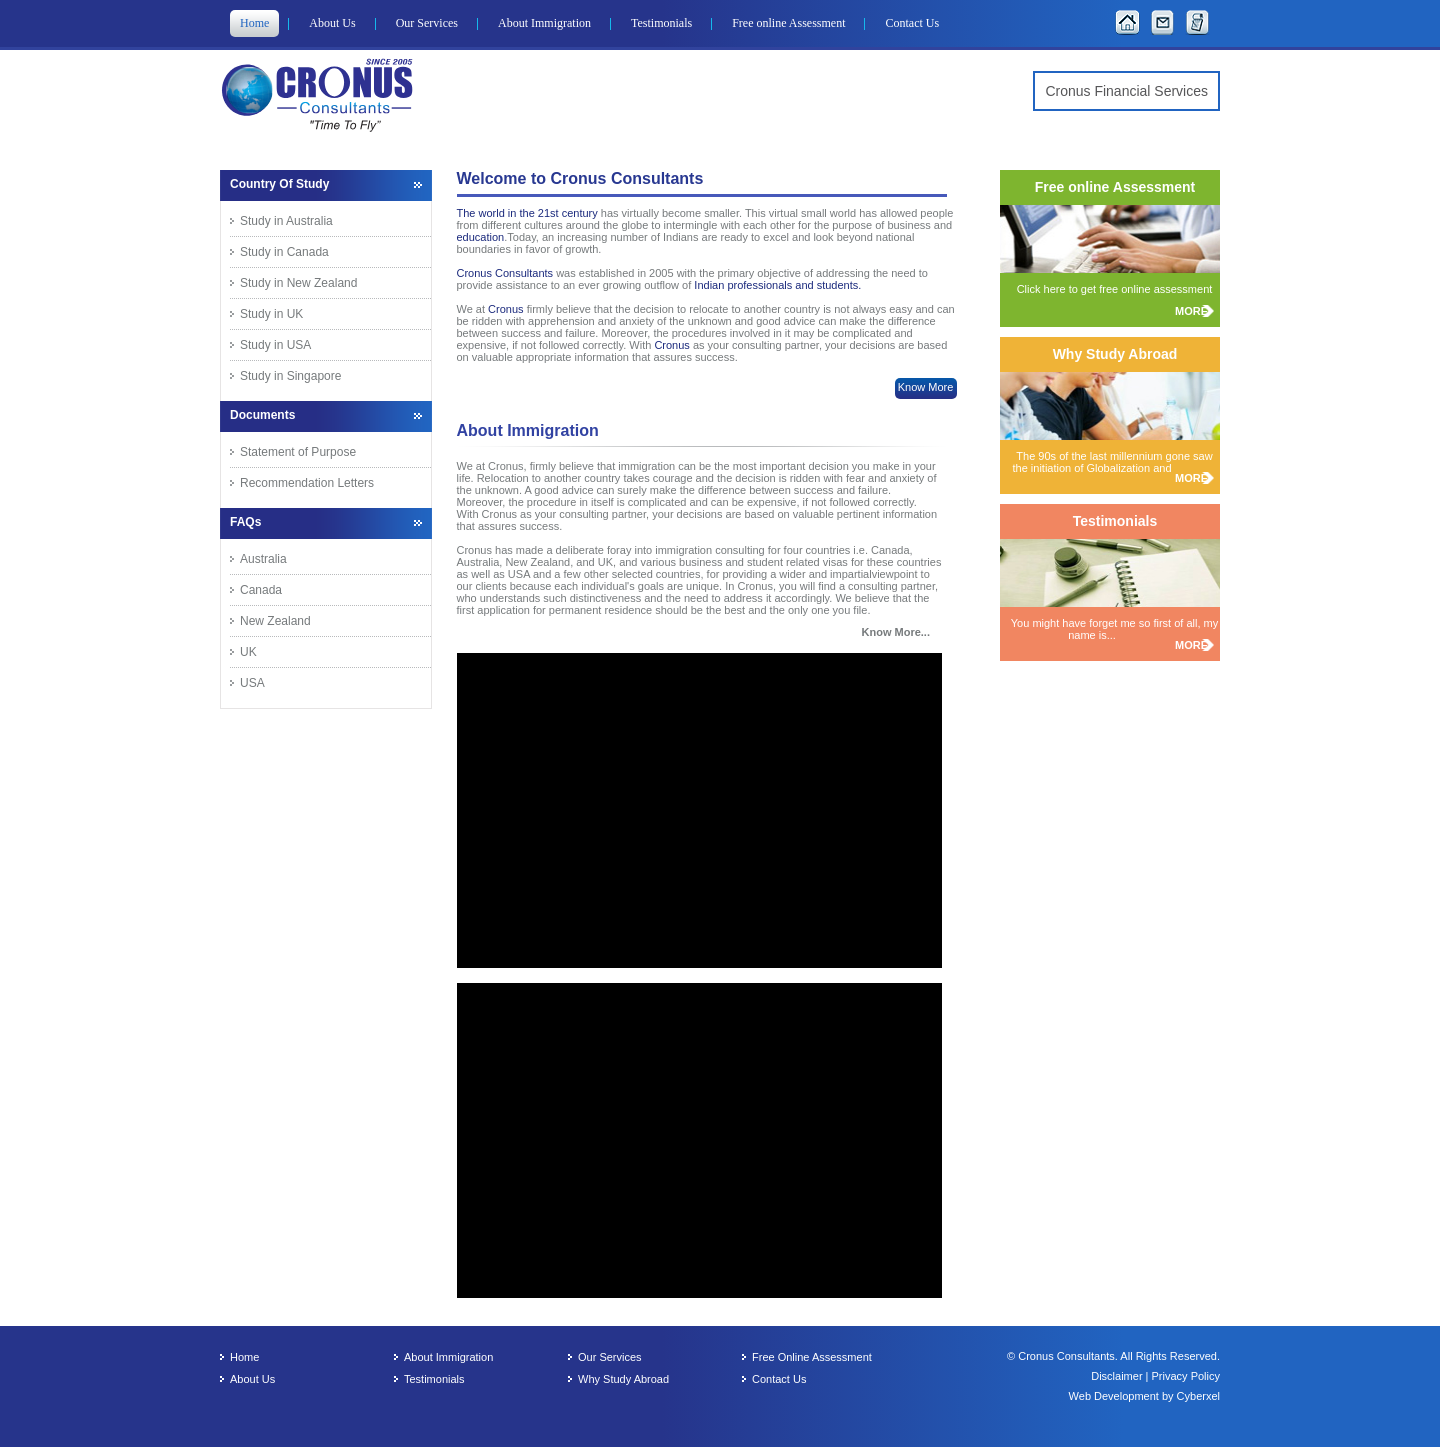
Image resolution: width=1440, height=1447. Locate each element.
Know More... (896, 632)
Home (254, 23)
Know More (926, 387)
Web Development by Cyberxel (1144, 1396)
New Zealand (275, 621)
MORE (1191, 311)
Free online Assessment (788, 23)
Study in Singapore (290, 376)
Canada (261, 590)
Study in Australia (286, 221)
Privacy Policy (1186, 1376)
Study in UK (271, 314)
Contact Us (912, 23)
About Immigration (544, 23)
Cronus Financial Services (1126, 91)
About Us (332, 23)
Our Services (427, 23)
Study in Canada (284, 252)
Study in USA (275, 345)
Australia (263, 559)
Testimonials (661, 23)
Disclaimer (1118, 1376)
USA (252, 683)
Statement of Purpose (298, 452)
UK (248, 652)
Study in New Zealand (298, 283)
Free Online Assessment (812, 1357)
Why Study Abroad (623, 1379)
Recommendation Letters (307, 483)
